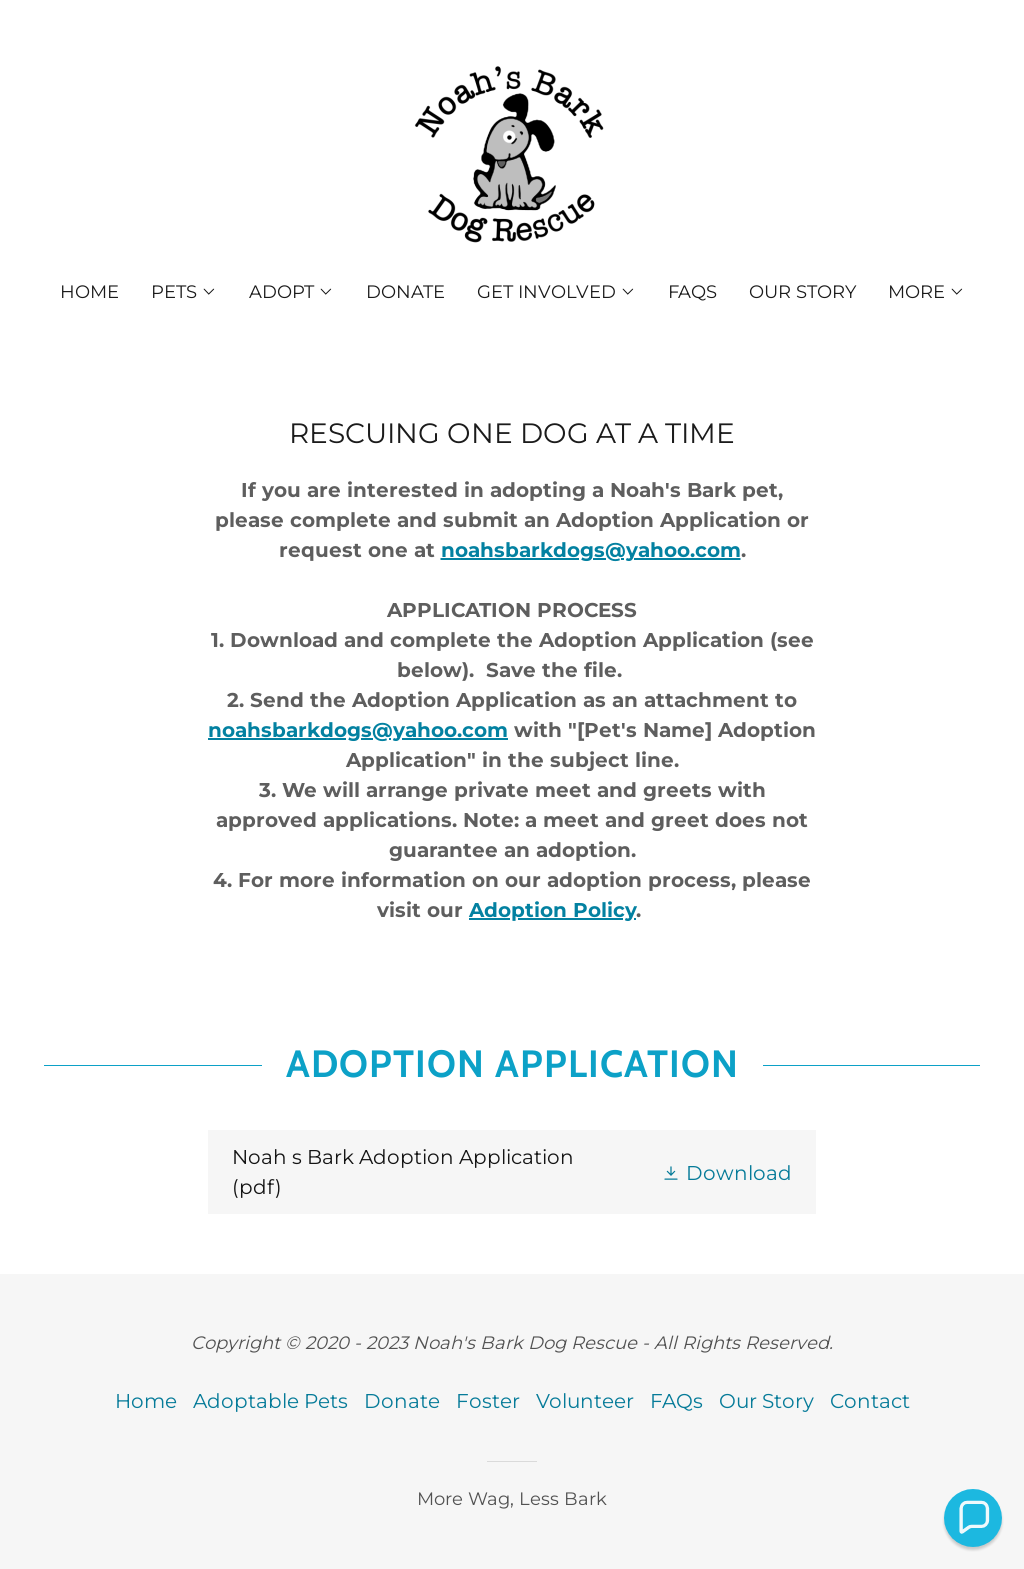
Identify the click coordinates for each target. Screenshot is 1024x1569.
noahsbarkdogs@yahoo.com (591, 550)
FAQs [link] (692, 292)
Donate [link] (405, 292)
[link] (511, 154)
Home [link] (89, 292)
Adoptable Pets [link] (270, 1401)
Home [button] (146, 1401)
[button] (184, 292)
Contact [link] (870, 1401)
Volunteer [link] (585, 1401)
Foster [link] (488, 1401)
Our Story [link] (802, 292)
